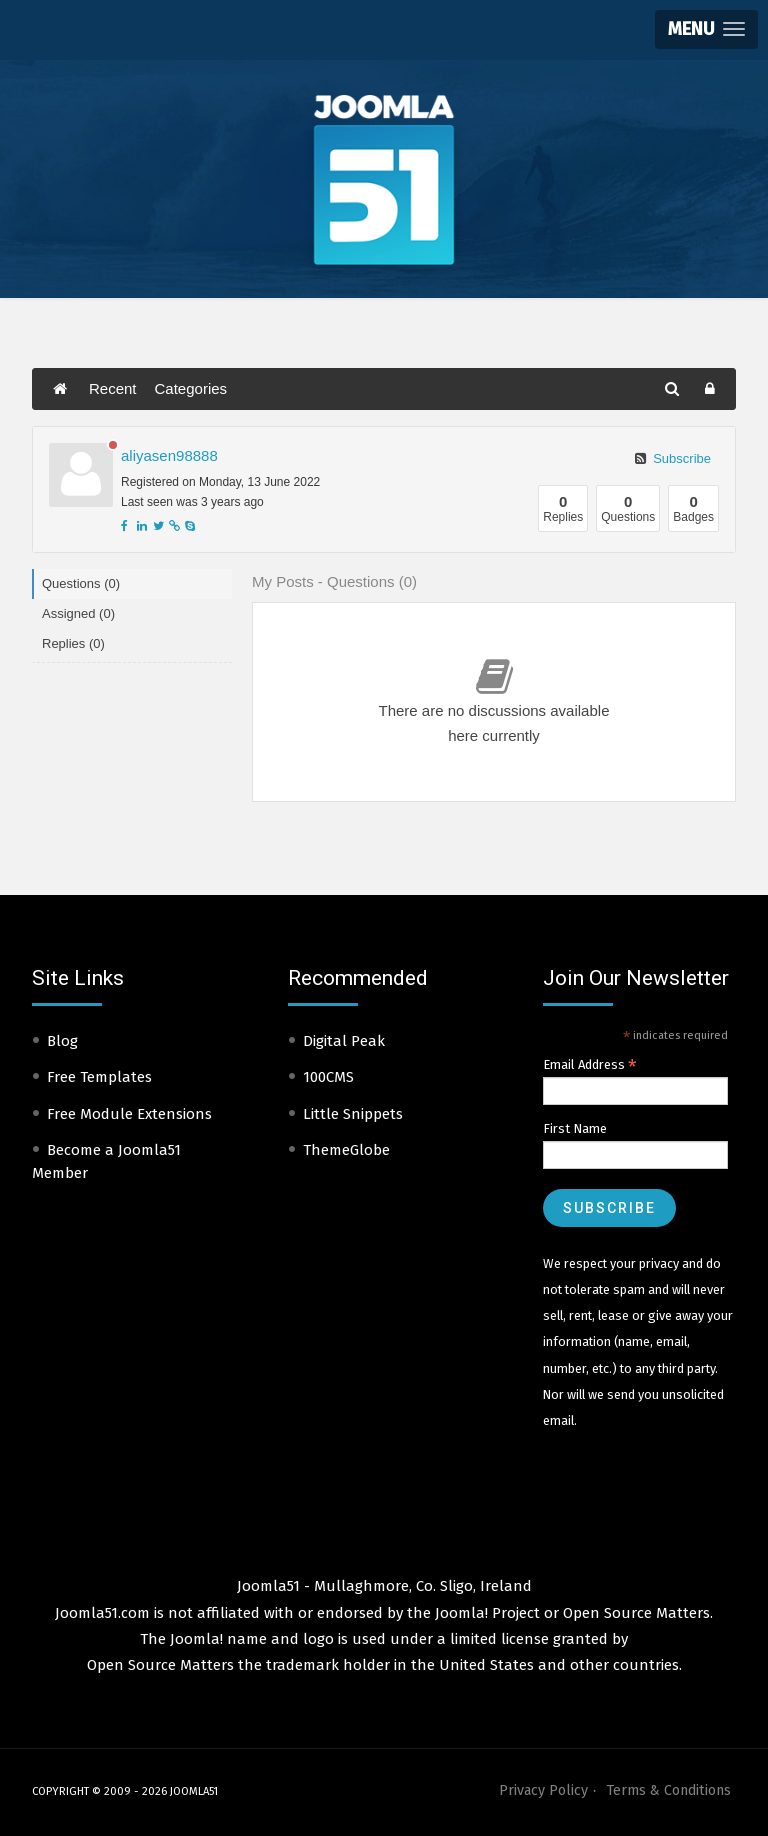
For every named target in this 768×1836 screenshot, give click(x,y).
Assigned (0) (78, 613)
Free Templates (99, 1077)
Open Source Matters (636, 1613)
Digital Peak (344, 1041)
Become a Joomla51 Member (106, 1161)
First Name (575, 1128)
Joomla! (196, 1639)
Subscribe (673, 458)
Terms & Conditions (668, 1790)
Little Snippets (353, 1114)
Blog (62, 1041)
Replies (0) (73, 643)
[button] (706, 29)
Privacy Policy (543, 1790)
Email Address (590, 1065)
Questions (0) (81, 583)
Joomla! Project (485, 1613)
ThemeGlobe (346, 1150)
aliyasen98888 (169, 455)
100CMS (328, 1077)
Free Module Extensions (129, 1114)
